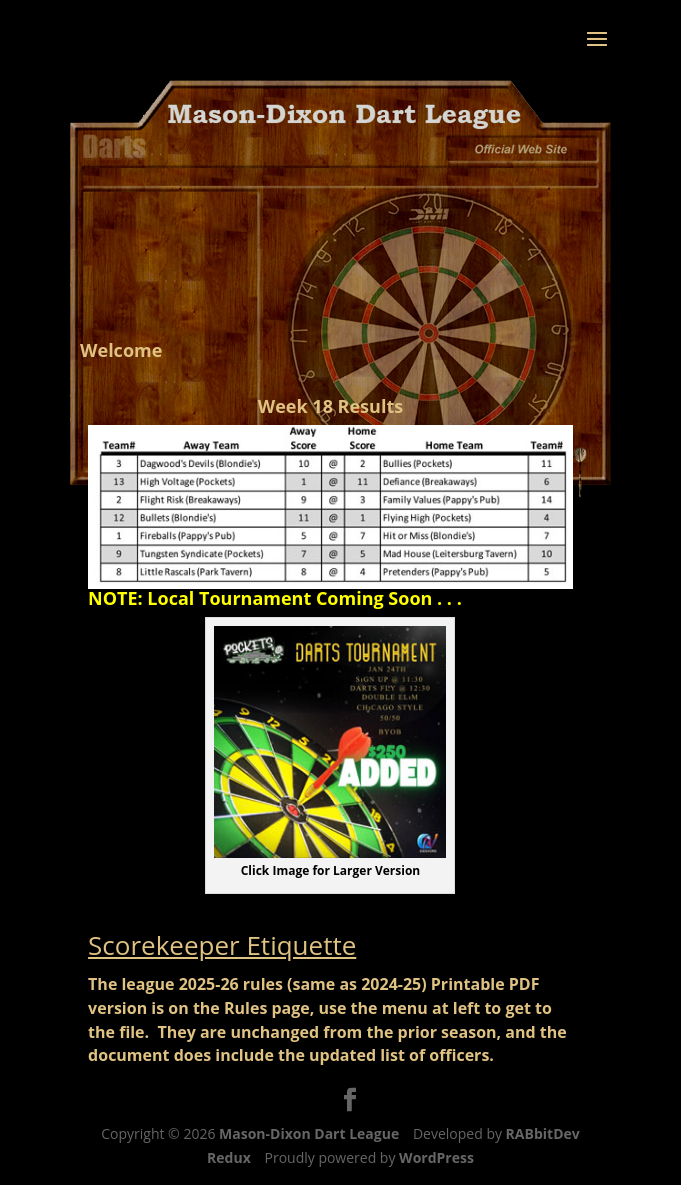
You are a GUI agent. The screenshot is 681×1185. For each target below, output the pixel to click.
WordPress (436, 1157)
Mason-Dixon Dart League (309, 1133)
